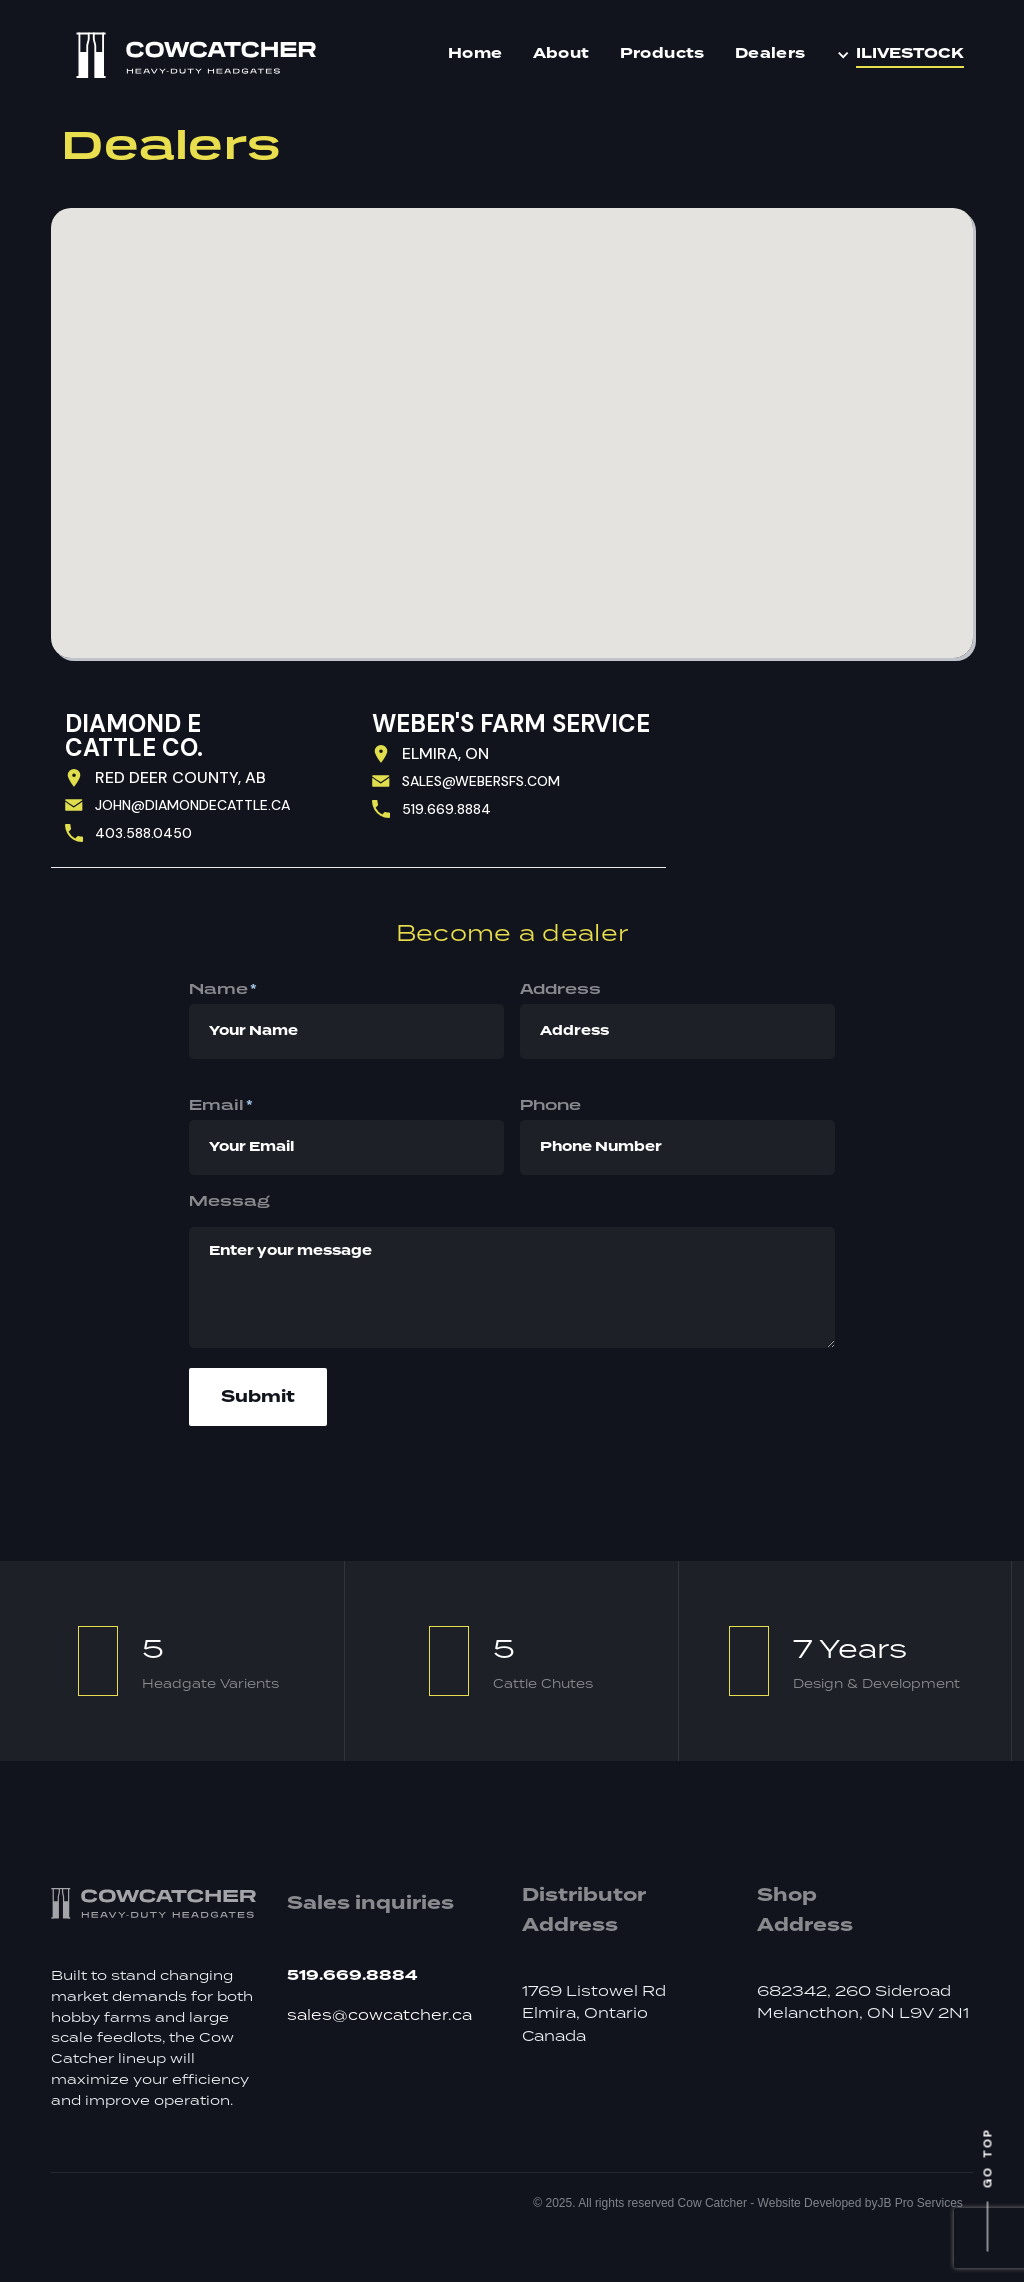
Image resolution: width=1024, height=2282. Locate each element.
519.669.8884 (446, 809)
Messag (229, 1200)
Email (221, 1105)
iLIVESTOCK (910, 54)
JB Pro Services (919, 2203)
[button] (905, 55)
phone (550, 1104)
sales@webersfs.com (481, 781)
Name (223, 989)
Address (560, 988)
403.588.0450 (143, 833)
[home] (196, 55)
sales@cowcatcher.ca (379, 2016)
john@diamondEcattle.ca (192, 805)
